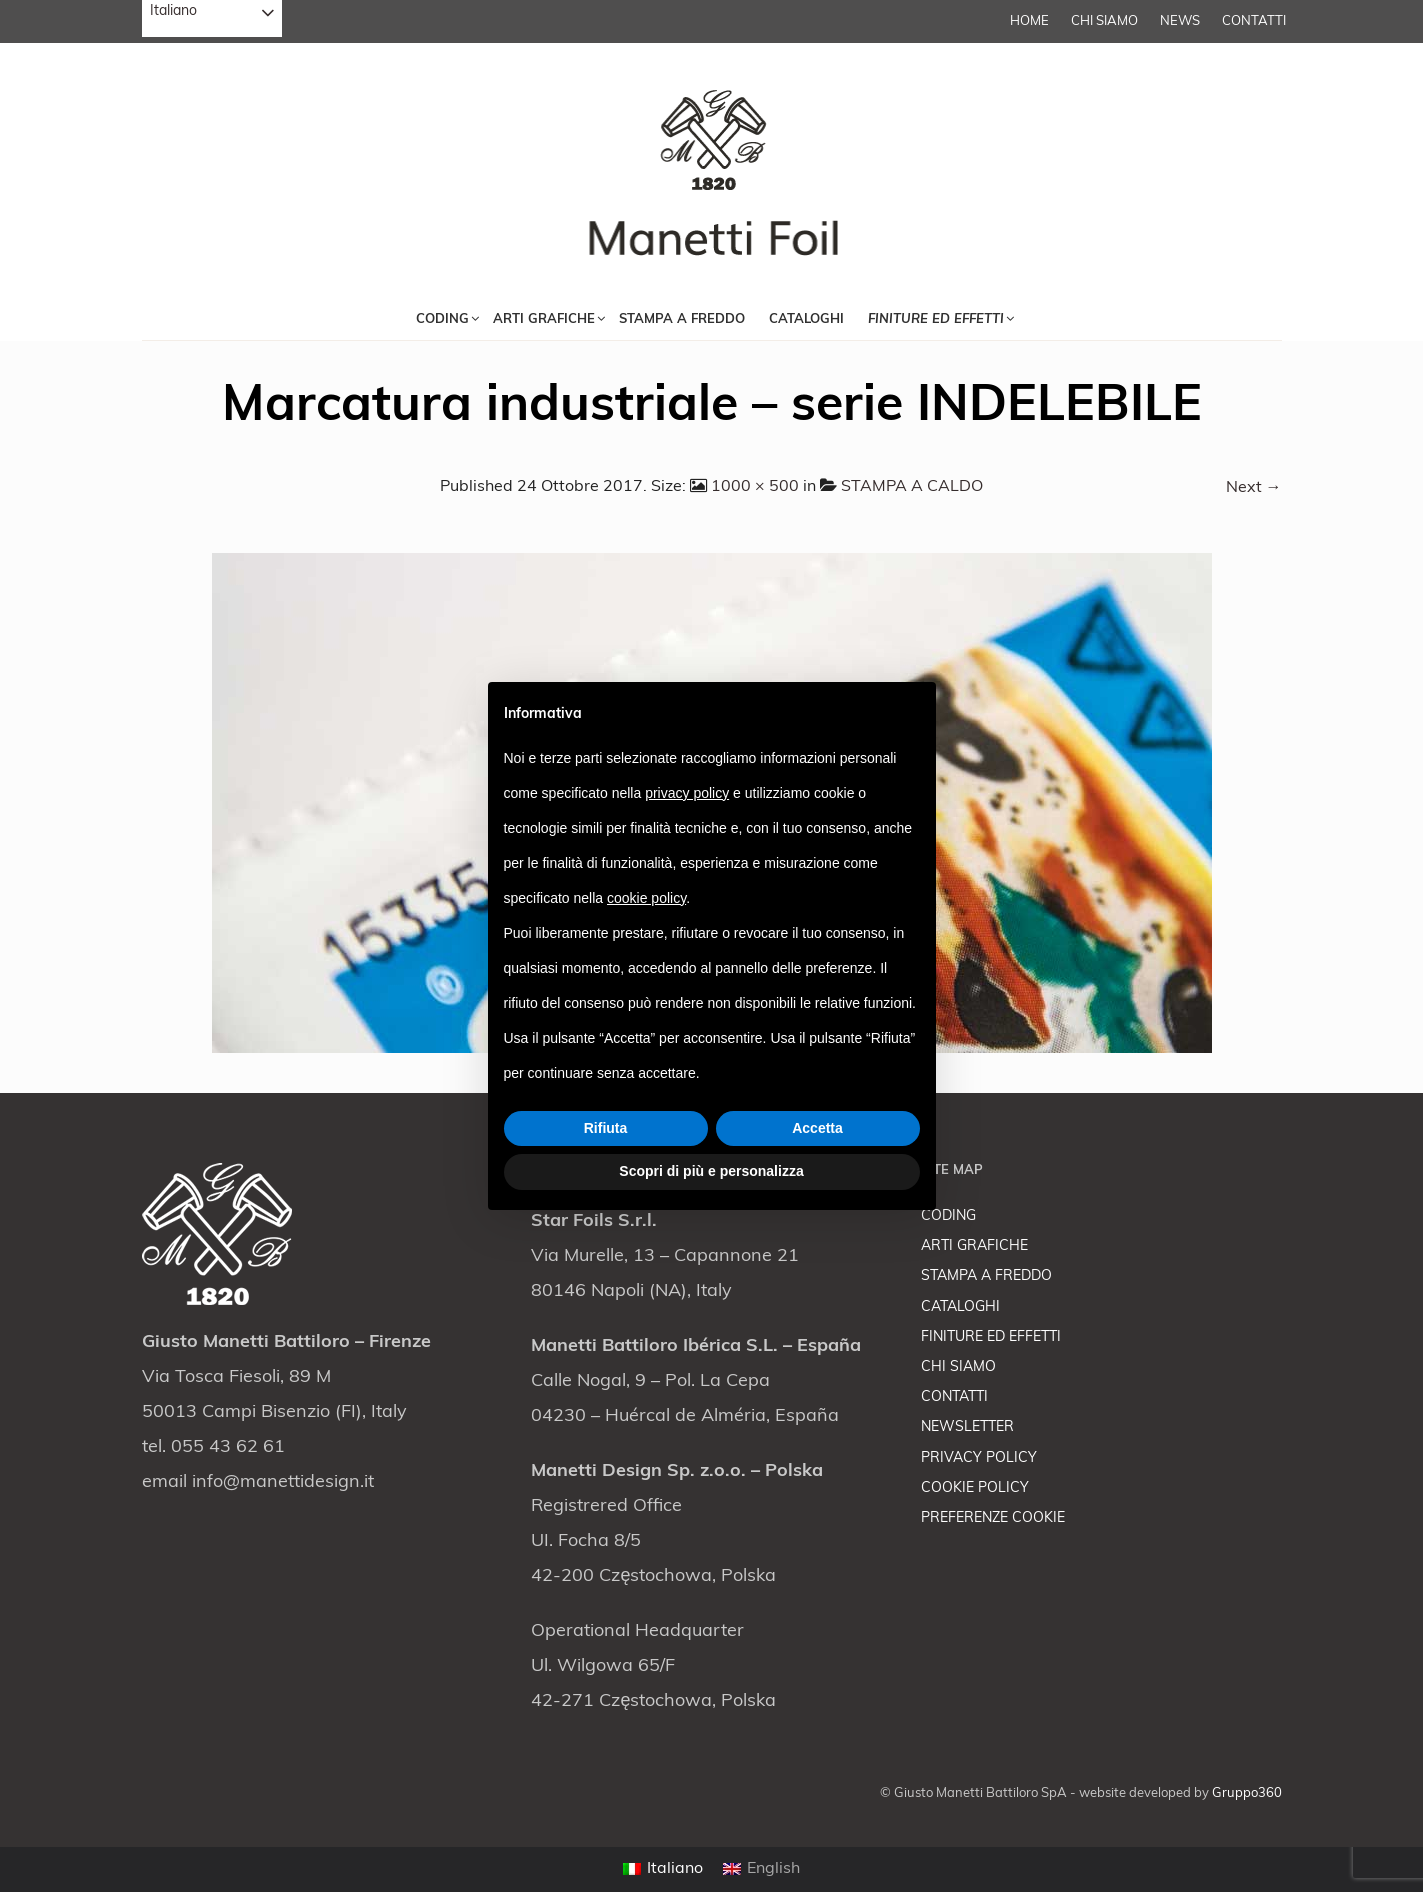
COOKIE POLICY (975, 1488)
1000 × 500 (755, 487)
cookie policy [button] (646, 898)
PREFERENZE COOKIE (993, 1518)
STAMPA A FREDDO (986, 1276)
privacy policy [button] (687, 793)
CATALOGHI (960, 1307)
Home (1029, 21)
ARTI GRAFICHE (974, 1246)
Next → (1254, 488)
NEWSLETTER (967, 1427)
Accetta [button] (817, 1128)
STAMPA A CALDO (912, 487)
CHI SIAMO (1104, 21)
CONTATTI (1254, 21)
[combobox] (212, 18)
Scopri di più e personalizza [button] (711, 1171)
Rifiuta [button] (606, 1128)
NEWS (1180, 21)
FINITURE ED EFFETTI (991, 1337)
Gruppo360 (1247, 1793)
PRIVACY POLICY (979, 1458)
